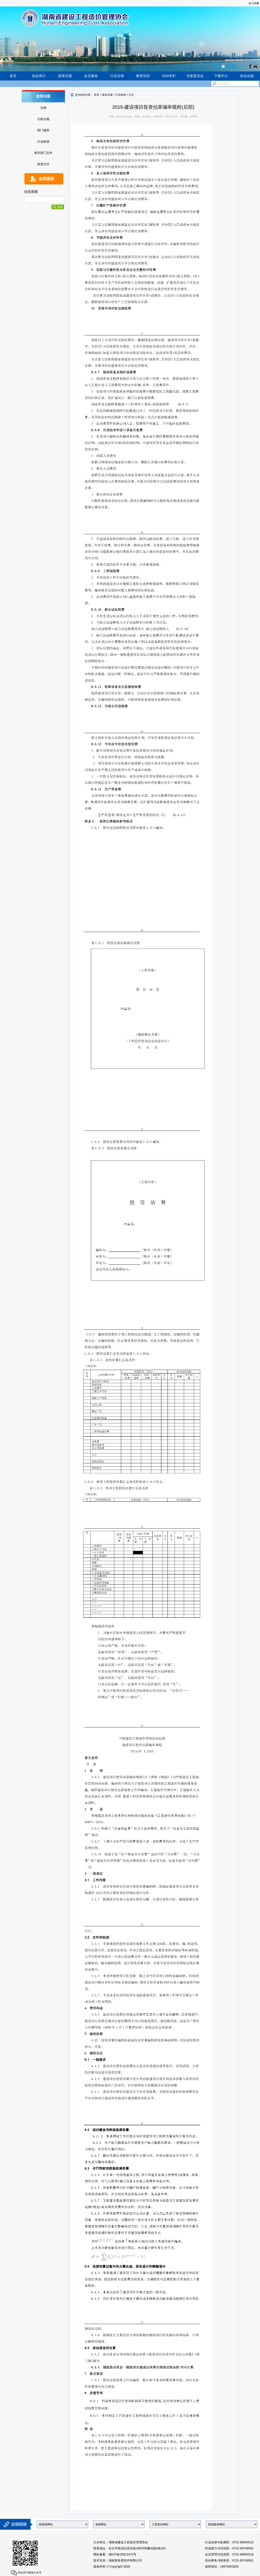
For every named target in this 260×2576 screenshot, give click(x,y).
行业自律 (117, 76)
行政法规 (43, 119)
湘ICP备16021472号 (122, 2554)
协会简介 (39, 76)
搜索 (58, 206)
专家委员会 (195, 76)
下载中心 (221, 76)
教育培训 (143, 76)
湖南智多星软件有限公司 (125, 2560)
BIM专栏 (169, 76)
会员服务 (91, 76)
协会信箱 (247, 76)
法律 (43, 107)
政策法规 (65, 76)
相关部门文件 (43, 153)
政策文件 (43, 164)
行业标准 (43, 141)
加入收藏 (254, 3)
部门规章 (43, 130)
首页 (13, 76)
